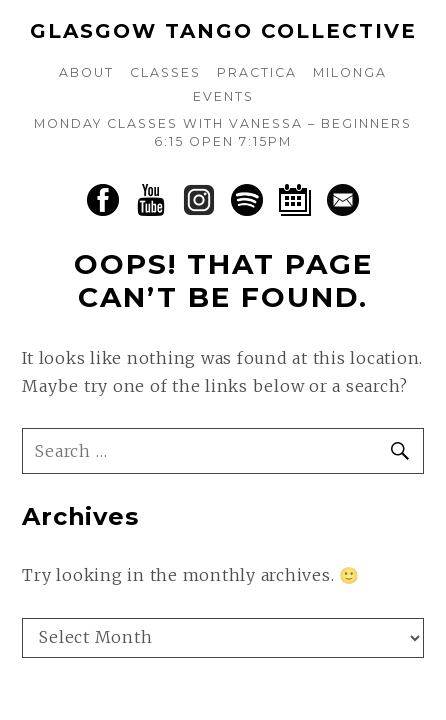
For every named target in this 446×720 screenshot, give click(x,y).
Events (223, 96)
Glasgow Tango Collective (223, 31)
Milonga (350, 72)
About (86, 72)
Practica (257, 72)
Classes (165, 72)
